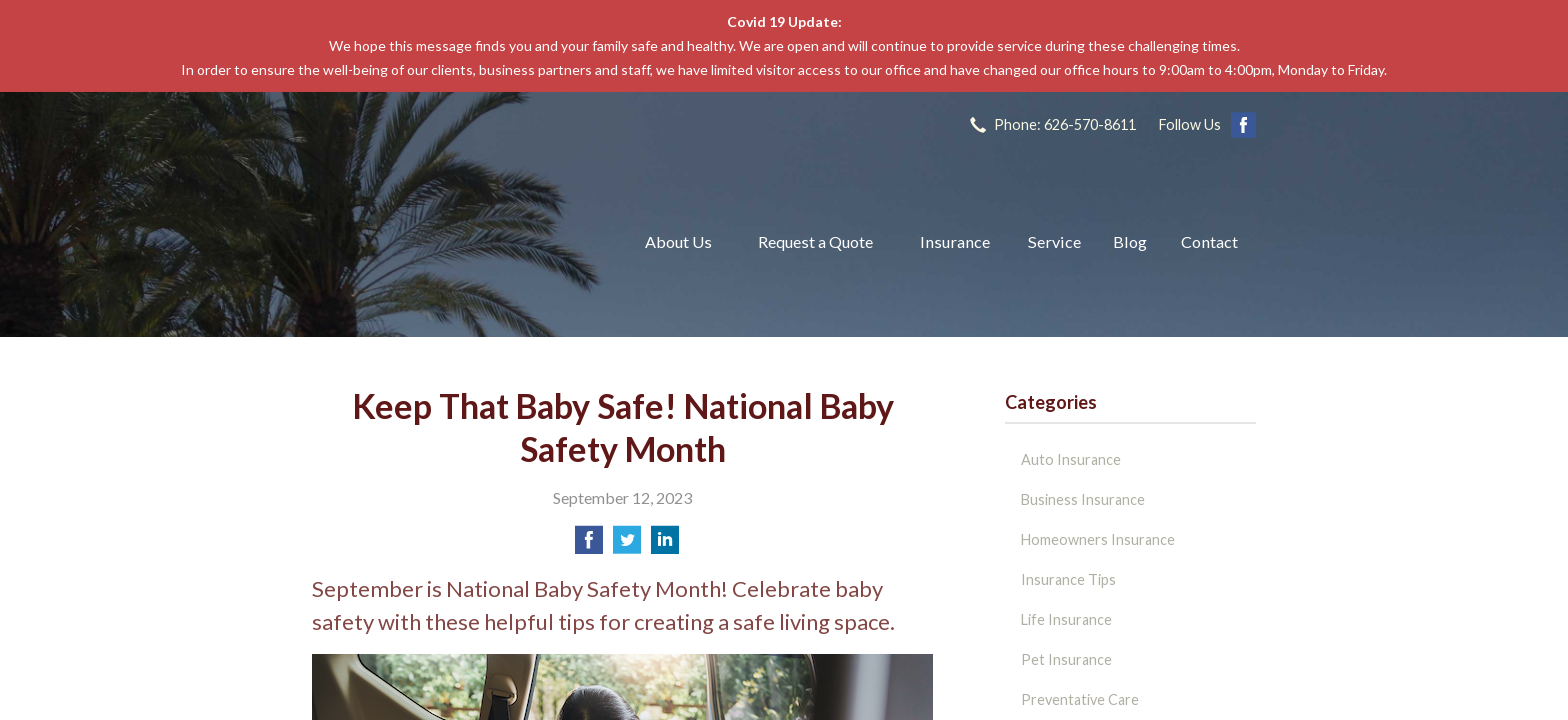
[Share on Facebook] (589, 545)
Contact (1209, 241)
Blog (1130, 241)
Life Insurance (1066, 619)
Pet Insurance (1066, 659)
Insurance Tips (1068, 579)
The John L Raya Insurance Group (454, 242)
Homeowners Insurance (1098, 539)
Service (1054, 241)
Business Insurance (1083, 499)
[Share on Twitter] (627, 545)
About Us (678, 241)
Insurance (955, 241)
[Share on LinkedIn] (665, 545)
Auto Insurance (1071, 459)
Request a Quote (815, 241)
